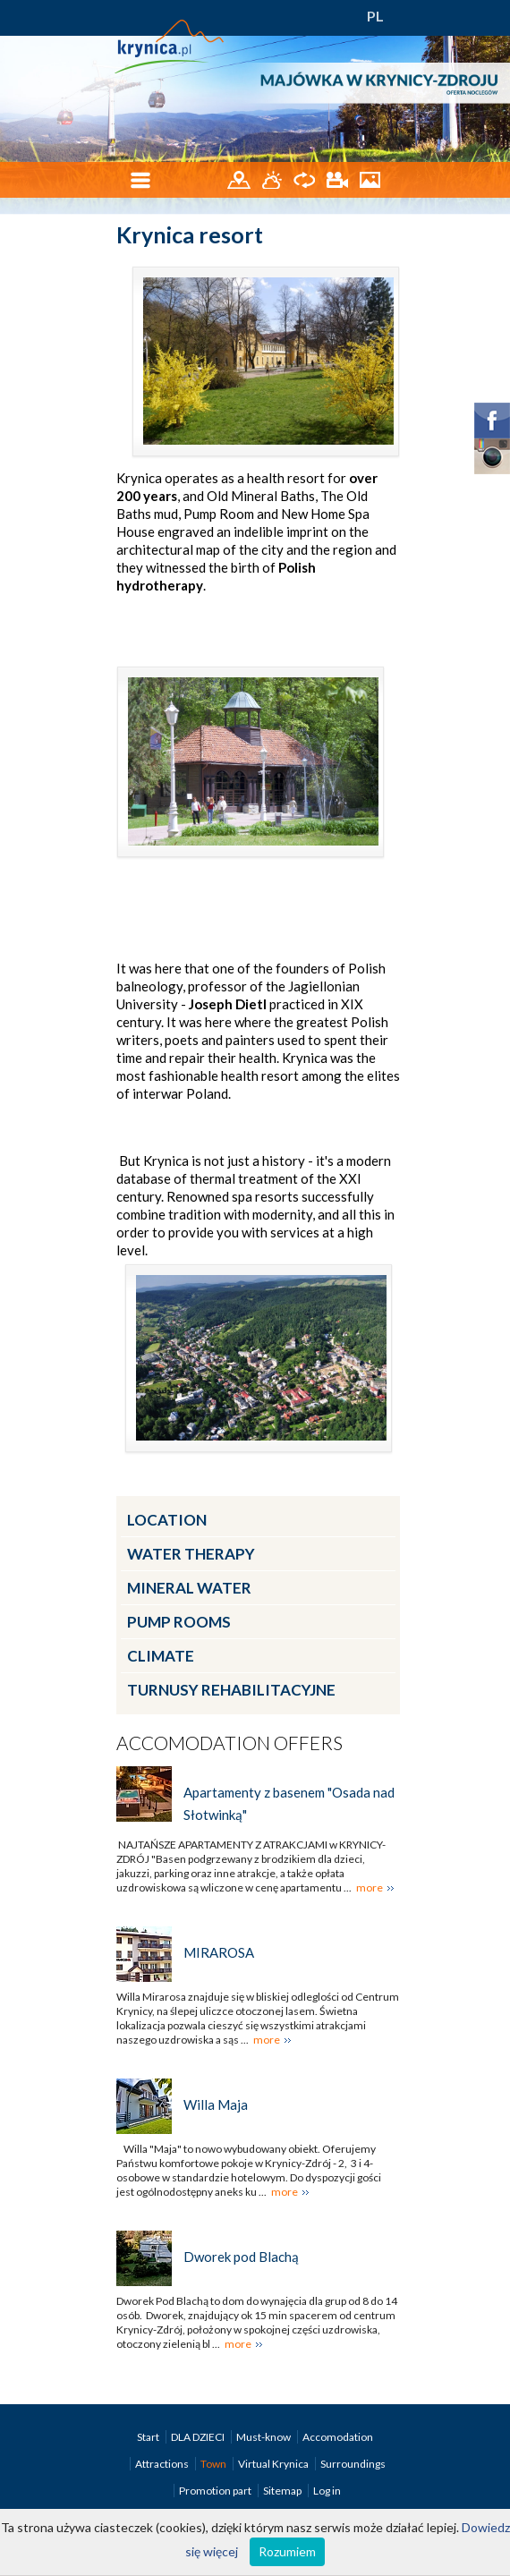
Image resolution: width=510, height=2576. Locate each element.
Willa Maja (215, 2104)
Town (214, 2463)
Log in (327, 2490)
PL (375, 15)
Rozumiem (287, 2551)
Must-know (264, 2437)
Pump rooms (179, 1621)
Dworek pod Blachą (241, 2257)
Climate (160, 1655)
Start (149, 2437)
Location (167, 1519)
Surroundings (353, 2463)
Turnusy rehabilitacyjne (231, 1689)
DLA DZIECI (198, 2437)
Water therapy (191, 1553)
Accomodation (337, 2437)
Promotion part (216, 2490)
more (369, 1887)
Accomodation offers (229, 1742)
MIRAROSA (218, 1952)
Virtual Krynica (274, 2463)
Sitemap (282, 2490)
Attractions (163, 2463)
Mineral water (189, 1587)
